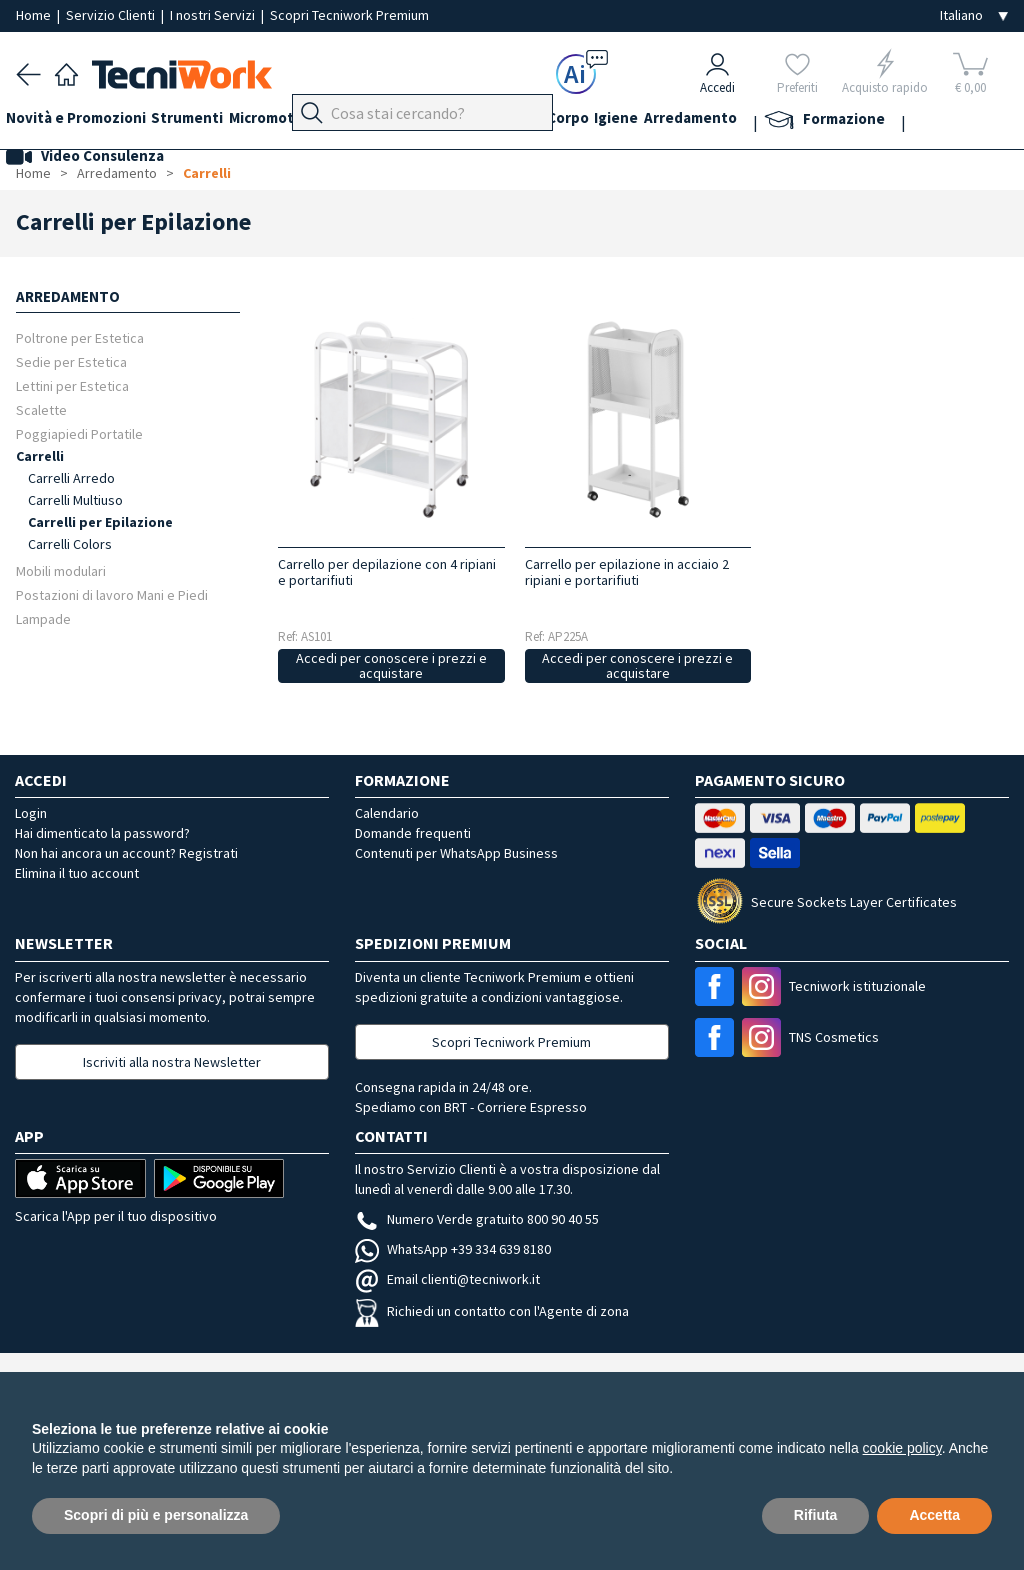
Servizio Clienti (112, 15)
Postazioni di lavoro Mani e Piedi (112, 594)
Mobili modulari (61, 570)
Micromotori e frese (328, 121)
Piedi (430, 121)
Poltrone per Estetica (80, 337)
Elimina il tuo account (77, 873)
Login (31, 813)
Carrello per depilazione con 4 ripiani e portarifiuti (387, 572)
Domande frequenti (413, 833)
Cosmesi (584, 121)
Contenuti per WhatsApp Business (456, 853)
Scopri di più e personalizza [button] (156, 1515)
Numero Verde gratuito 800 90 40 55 (477, 1219)
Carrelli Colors (70, 544)
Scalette (41, 409)
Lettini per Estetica (72, 385)
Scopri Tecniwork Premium (349, 15)
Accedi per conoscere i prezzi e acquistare (391, 665)
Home (35, 15)
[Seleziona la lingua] (974, 15)
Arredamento (793, 121)
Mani (480, 121)
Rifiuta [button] (816, 1515)
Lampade (43, 618)
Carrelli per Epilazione (100, 522)
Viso (526, 121)
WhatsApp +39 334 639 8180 (453, 1249)
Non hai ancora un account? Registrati (126, 853)
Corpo (650, 121)
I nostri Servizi (214, 15)
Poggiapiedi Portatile (79, 433)
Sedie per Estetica (71, 361)
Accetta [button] (934, 1515)
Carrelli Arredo (71, 478)
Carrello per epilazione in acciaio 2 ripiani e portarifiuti (627, 572)
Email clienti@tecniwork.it (447, 1279)
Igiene (709, 121)
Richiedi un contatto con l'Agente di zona (492, 1311)
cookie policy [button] (902, 1448)
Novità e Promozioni (86, 121)
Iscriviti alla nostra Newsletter (172, 1062)
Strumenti (208, 121)
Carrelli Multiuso (75, 500)
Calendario (387, 813)
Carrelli (207, 173)
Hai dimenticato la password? (102, 833)
